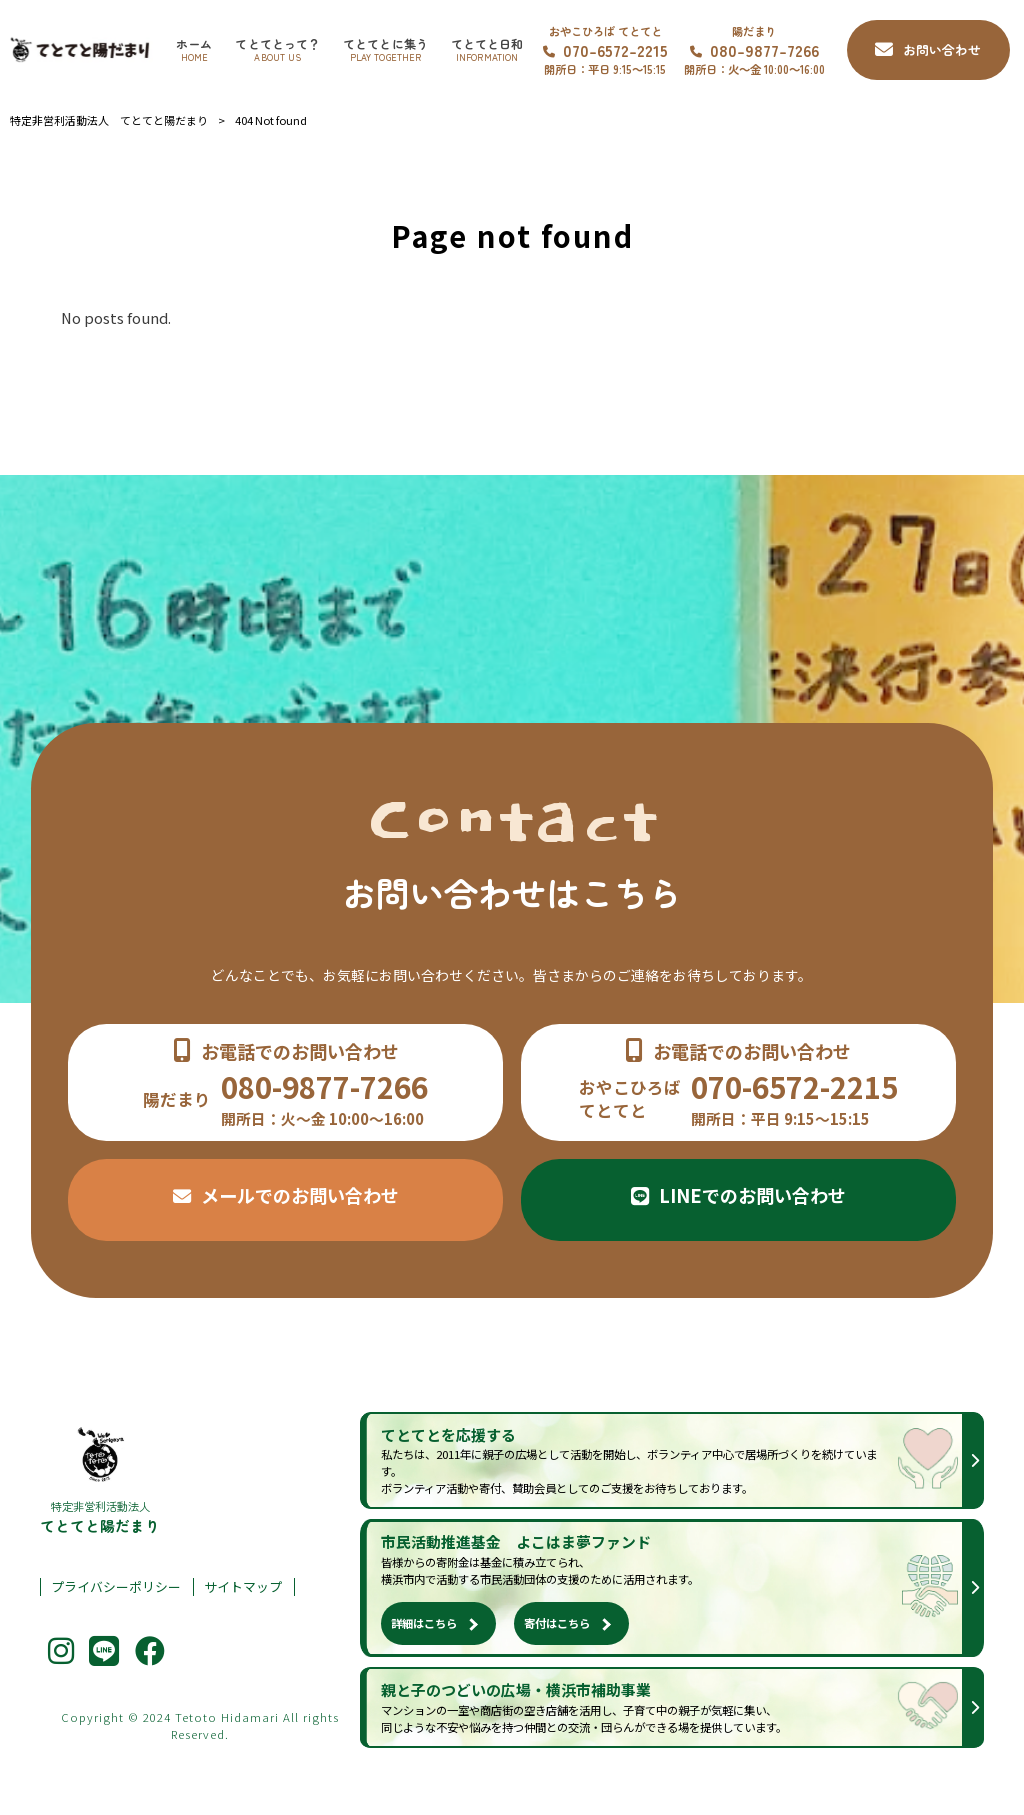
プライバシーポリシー (116, 1587)
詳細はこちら (424, 1623)
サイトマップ (243, 1587)
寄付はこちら (557, 1623)
